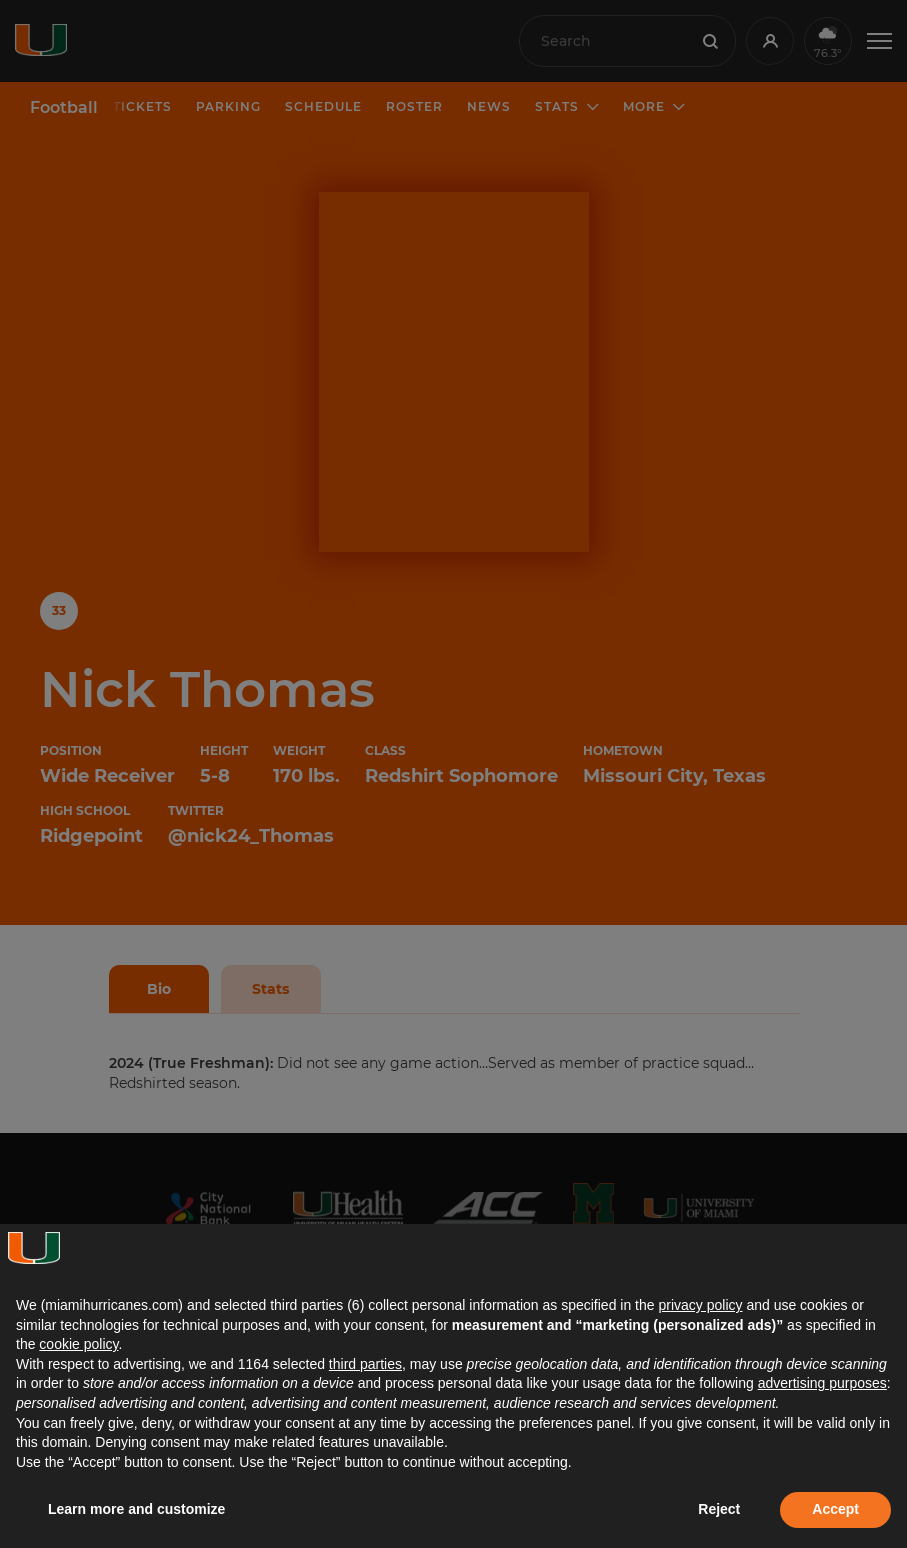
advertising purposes (822, 1383)
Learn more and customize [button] (136, 1509)
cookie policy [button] (78, 1344)
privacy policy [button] (700, 1305)
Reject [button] (719, 1509)
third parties (365, 1364)
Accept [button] (835, 1509)
